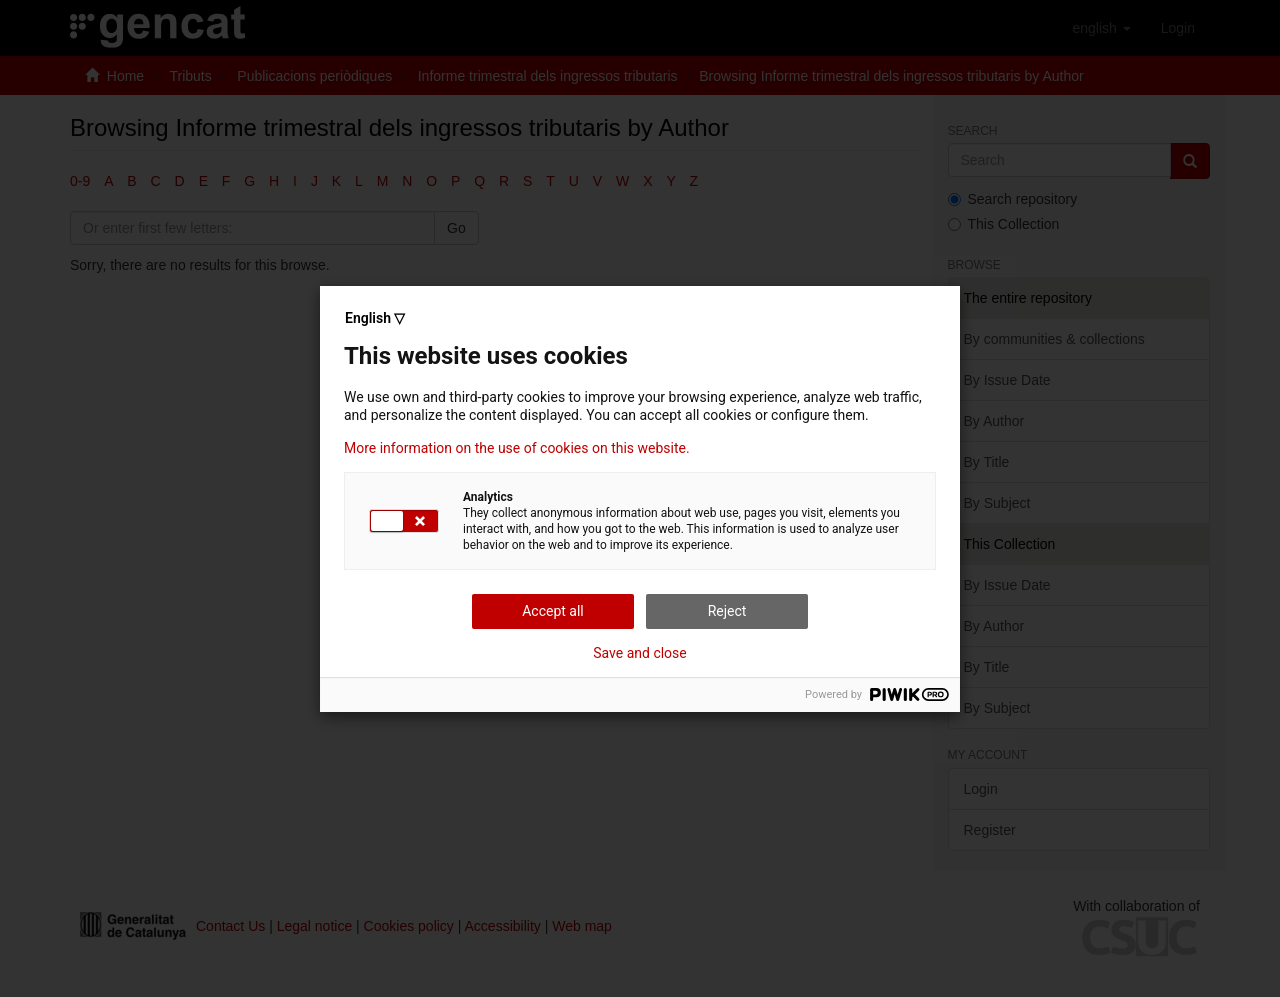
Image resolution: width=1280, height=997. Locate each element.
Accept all (553, 611)
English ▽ (375, 318)
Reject (727, 611)
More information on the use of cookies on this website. (517, 448)
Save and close (640, 653)
